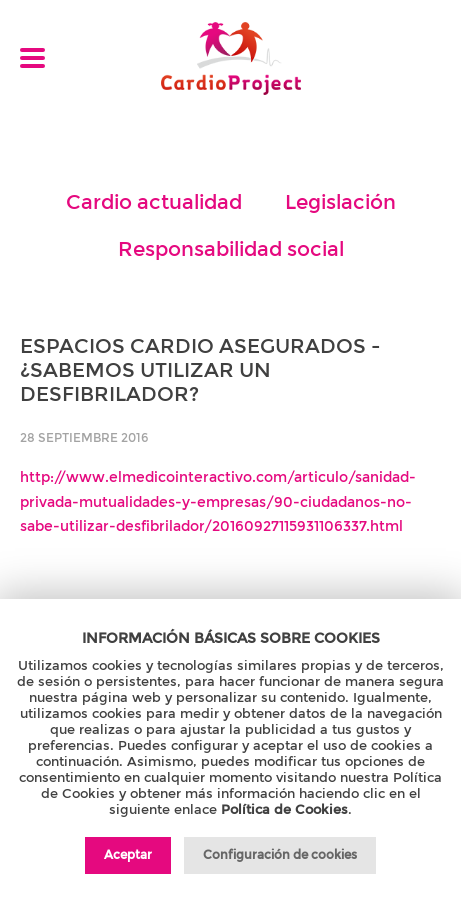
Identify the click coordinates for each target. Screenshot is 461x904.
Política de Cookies (284, 809)
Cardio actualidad (154, 202)
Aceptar (128, 854)
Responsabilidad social (231, 249)
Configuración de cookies (280, 854)
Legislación (340, 202)
